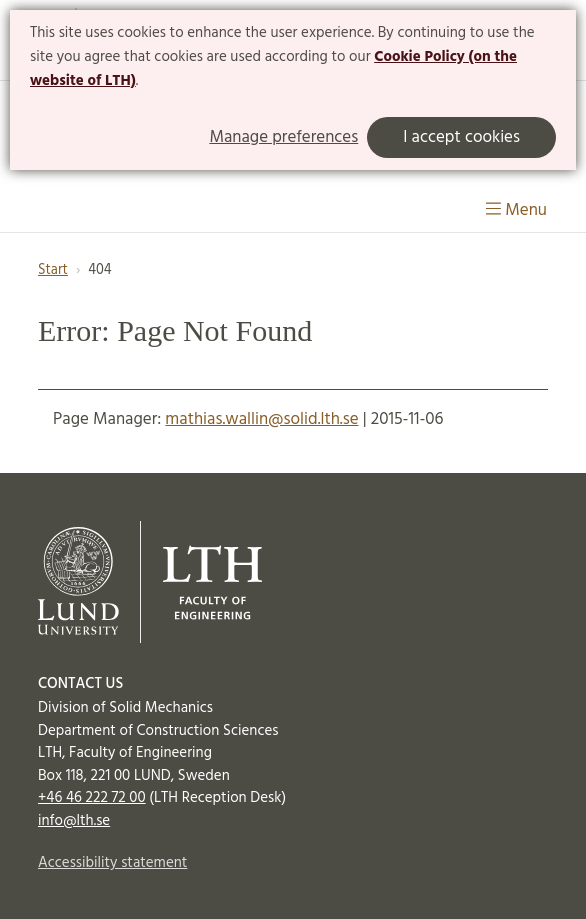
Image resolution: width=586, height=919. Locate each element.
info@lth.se (74, 821)
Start (53, 270)
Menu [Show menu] (516, 210)
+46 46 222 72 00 (92, 798)
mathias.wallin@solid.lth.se (261, 419)
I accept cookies (461, 137)
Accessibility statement (112, 863)
